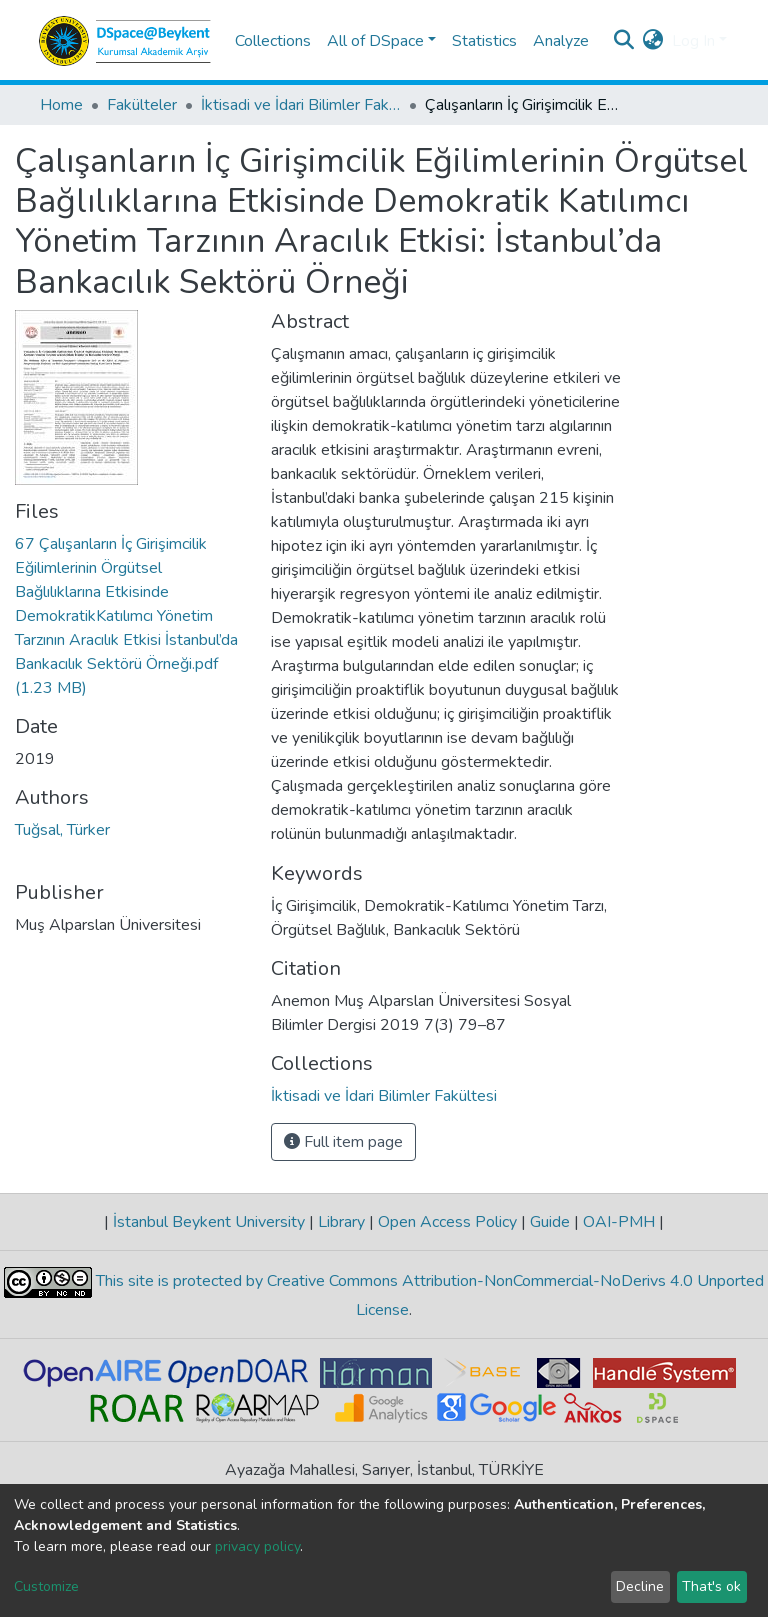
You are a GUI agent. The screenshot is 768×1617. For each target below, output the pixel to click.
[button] (653, 41)
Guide (550, 1222)
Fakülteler (142, 105)
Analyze (561, 41)
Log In (693, 41)
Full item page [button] (343, 1142)
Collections (273, 41)
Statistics (484, 41)
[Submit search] (624, 41)
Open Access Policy (447, 1222)
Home (61, 105)
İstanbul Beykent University (209, 1222)
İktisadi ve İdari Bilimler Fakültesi (301, 105)
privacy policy (257, 1546)
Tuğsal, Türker (62, 830)
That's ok (711, 1586)
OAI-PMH (619, 1222)
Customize (46, 1586)
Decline (640, 1586)
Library (341, 1222)
